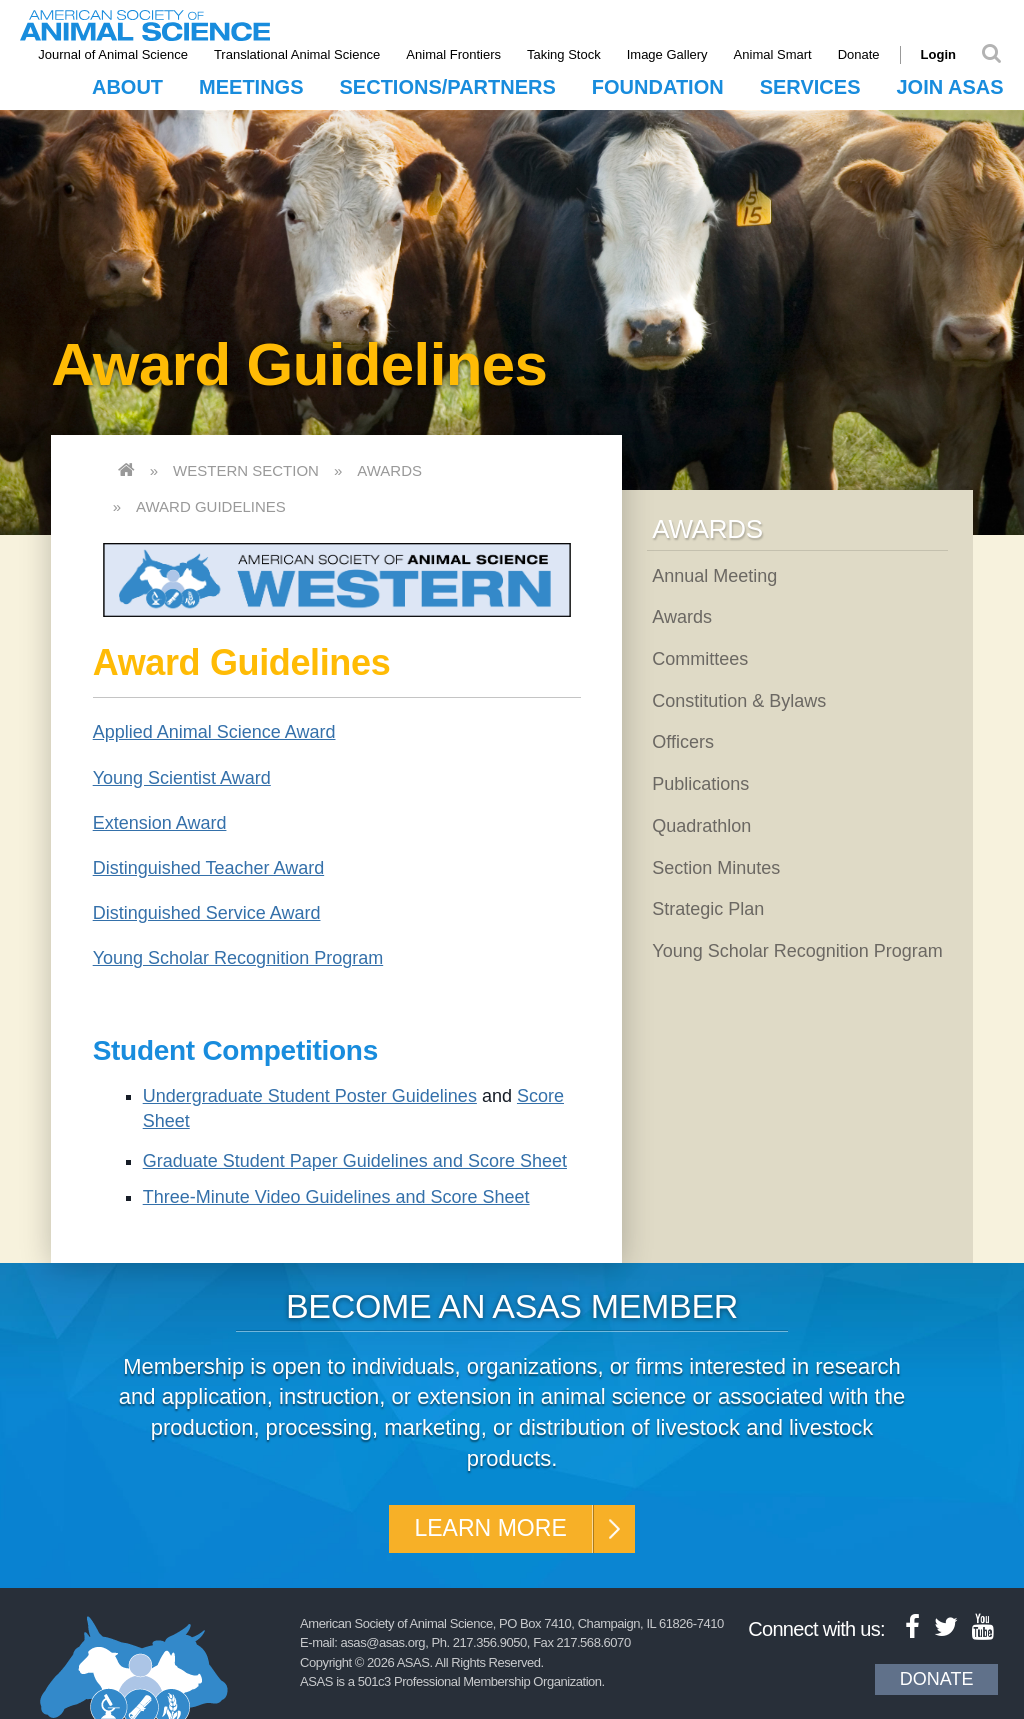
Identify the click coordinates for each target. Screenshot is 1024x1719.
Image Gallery (671, 54)
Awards (389, 470)
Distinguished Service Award (207, 913)
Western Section (246, 470)
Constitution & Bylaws (739, 701)
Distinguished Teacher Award (208, 868)
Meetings (251, 87)
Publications (700, 784)
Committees (700, 659)
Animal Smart (777, 54)
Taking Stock (569, 54)
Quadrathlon (701, 826)
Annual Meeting (714, 576)
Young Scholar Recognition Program (238, 958)
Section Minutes (716, 868)
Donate (863, 54)
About (127, 87)
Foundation (658, 87)
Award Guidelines (211, 506)
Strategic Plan (708, 909)
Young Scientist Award (182, 778)
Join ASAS (949, 87)
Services (810, 87)
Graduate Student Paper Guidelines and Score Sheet (355, 1161)
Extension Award (160, 823)
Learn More (489, 1529)
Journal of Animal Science (118, 54)
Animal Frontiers (458, 54)
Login (942, 54)
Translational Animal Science (302, 54)
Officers (683, 742)
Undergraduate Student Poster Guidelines (310, 1096)
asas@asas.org (383, 1644)
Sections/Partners (448, 87)
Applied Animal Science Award (214, 732)
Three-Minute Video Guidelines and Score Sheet (336, 1197)
